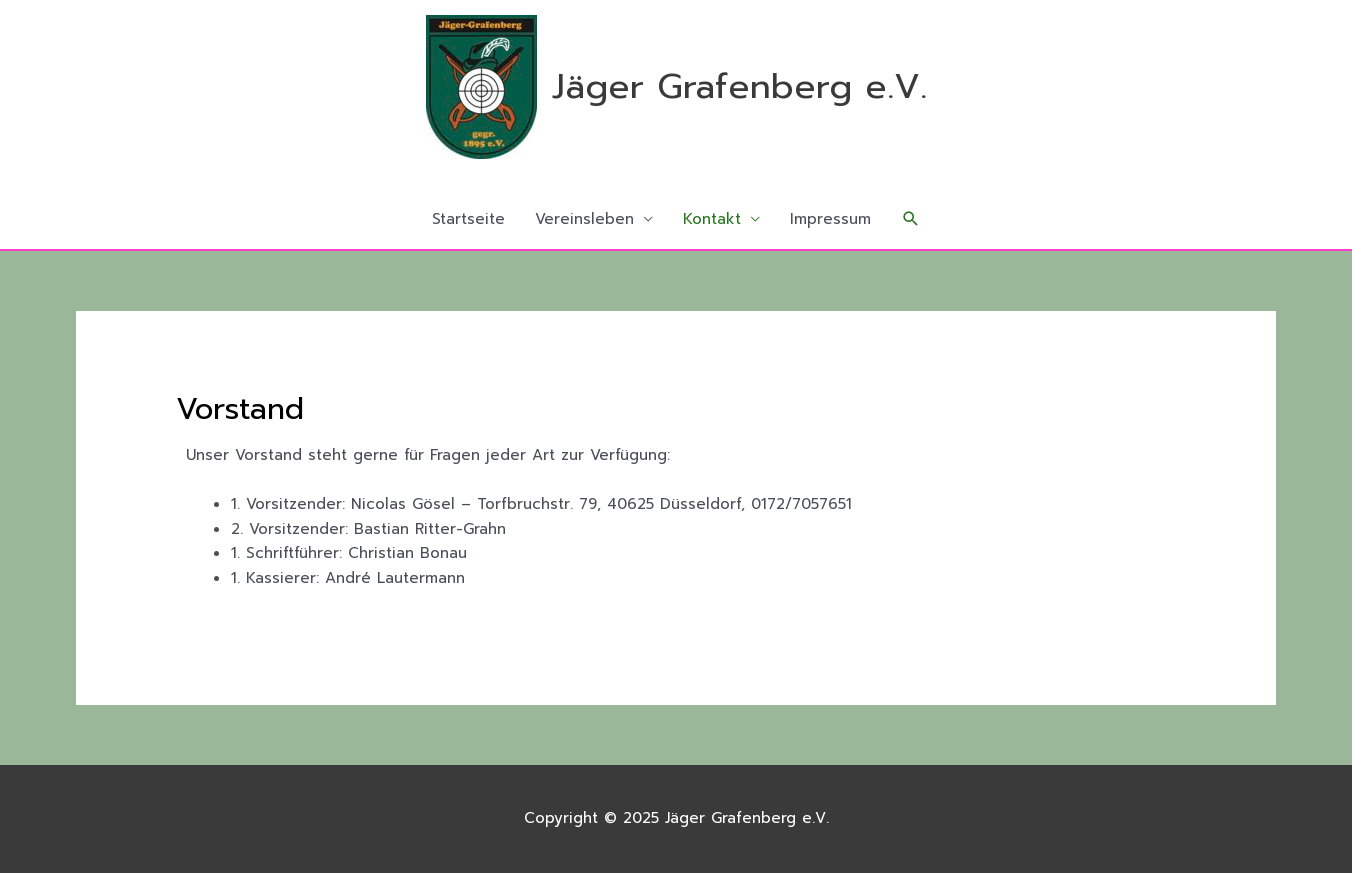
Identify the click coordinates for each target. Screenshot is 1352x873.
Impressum (830, 219)
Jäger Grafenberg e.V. (739, 86)
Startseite (468, 219)
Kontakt (712, 219)
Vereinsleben (584, 219)
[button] (911, 219)
